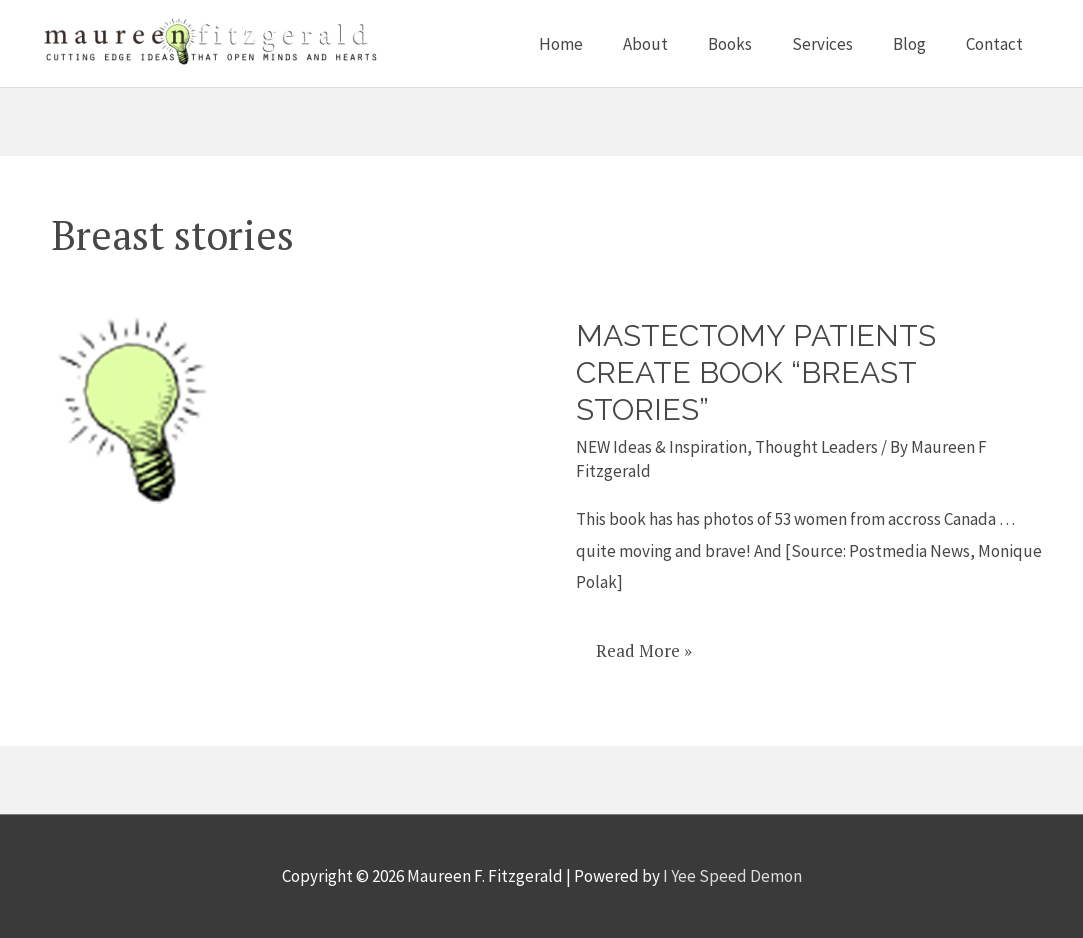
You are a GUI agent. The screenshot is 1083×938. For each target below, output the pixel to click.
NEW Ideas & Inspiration (661, 447)
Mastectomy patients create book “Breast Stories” (756, 372)
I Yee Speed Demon (732, 876)
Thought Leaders (816, 447)
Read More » (643, 643)
